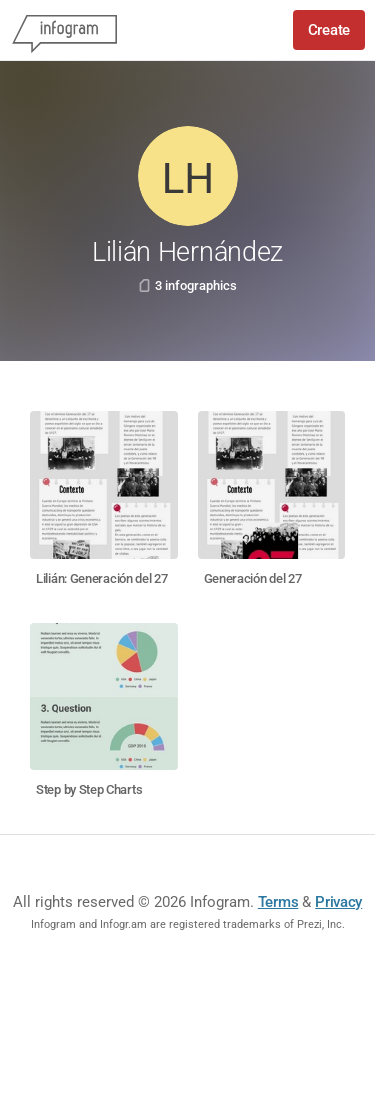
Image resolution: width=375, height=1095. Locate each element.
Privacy (338, 902)
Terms (278, 902)
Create (329, 30)
